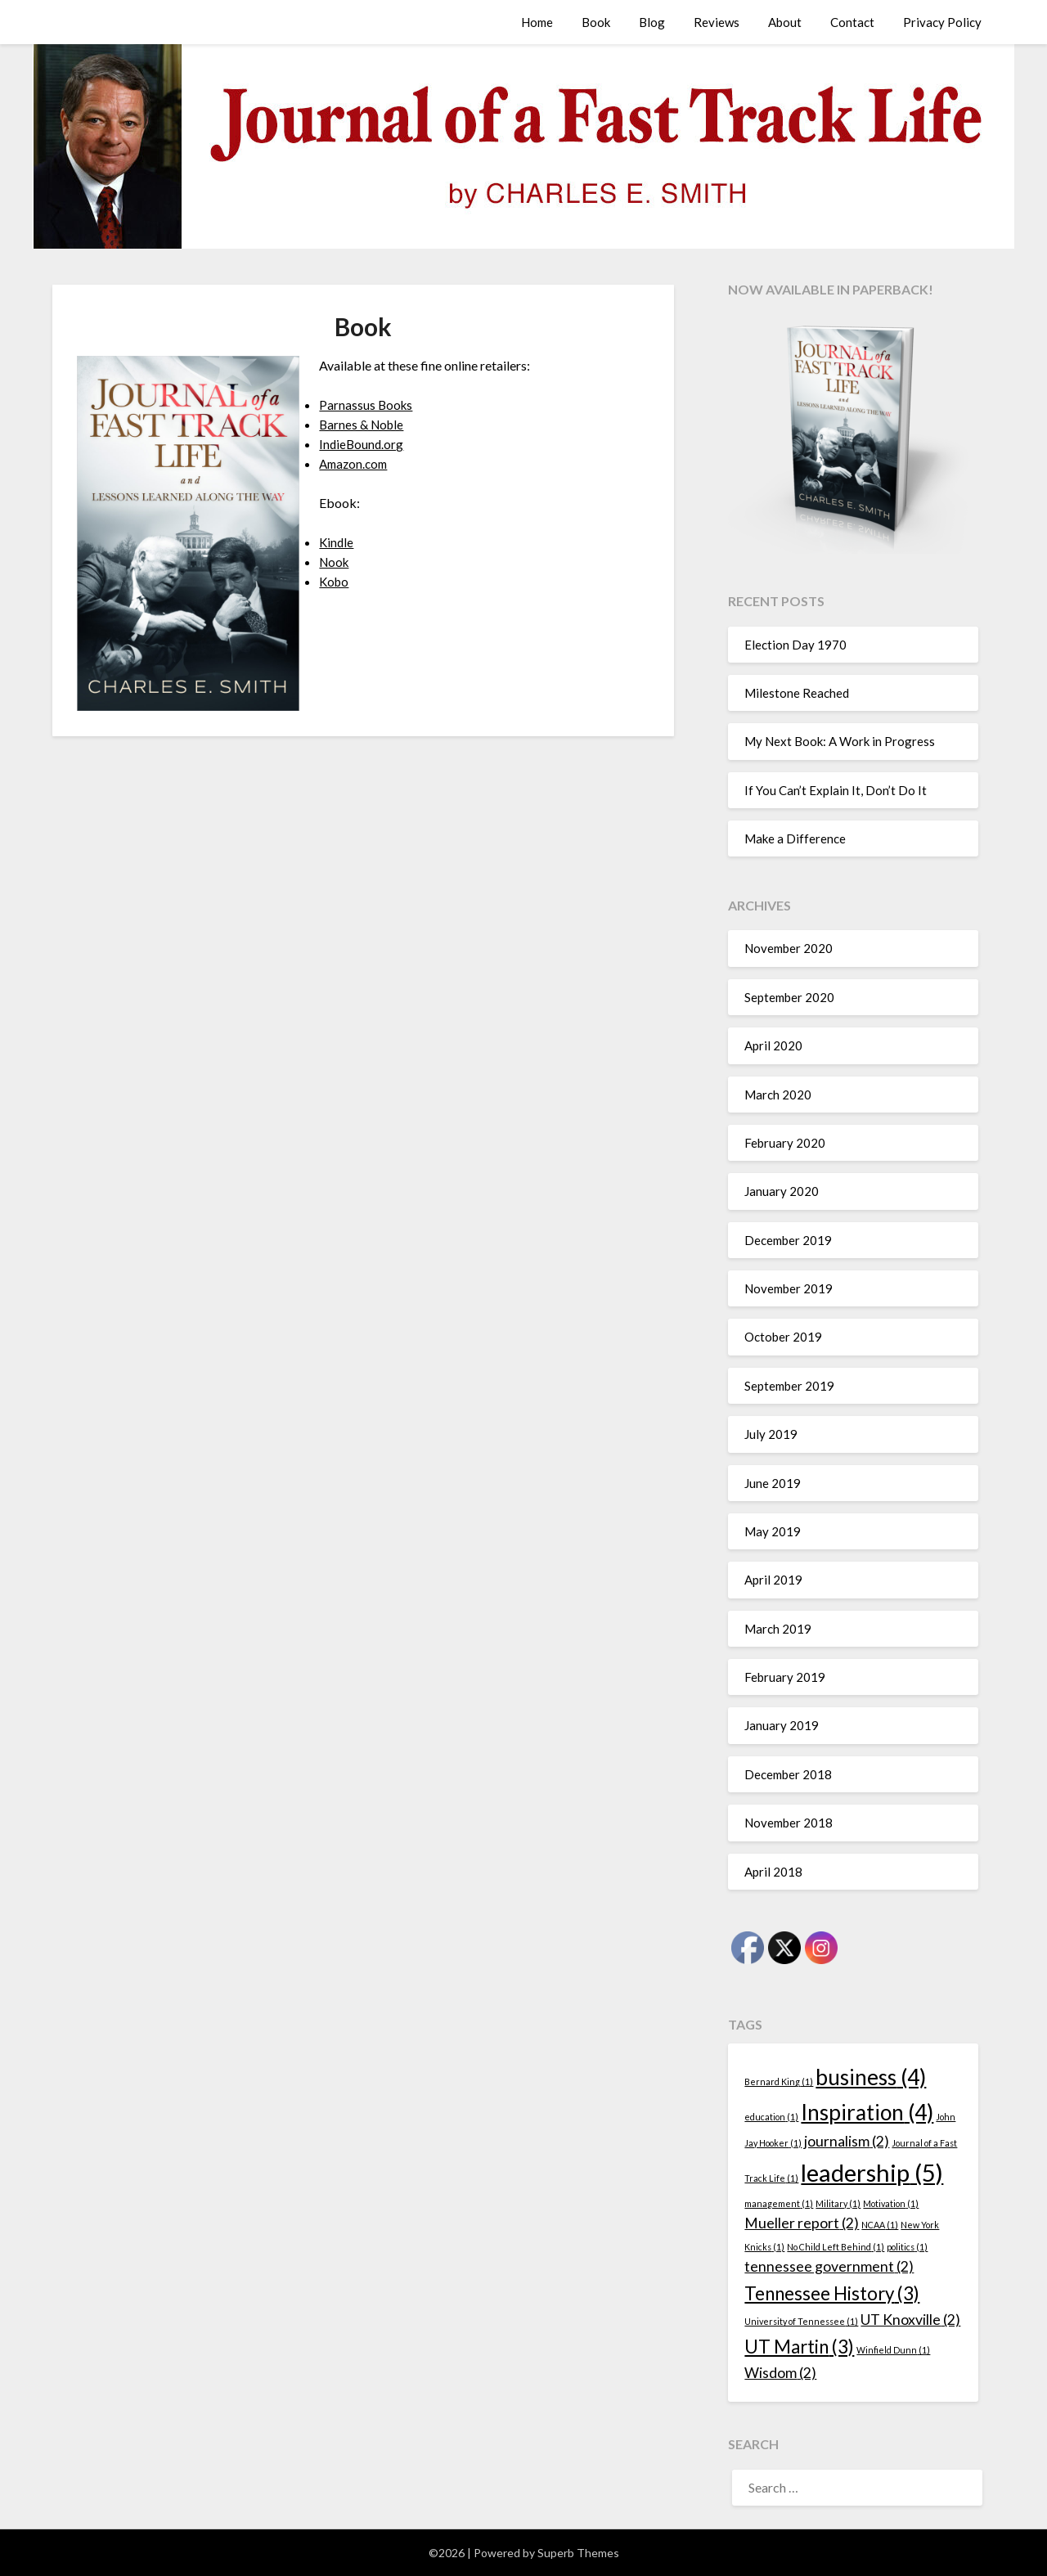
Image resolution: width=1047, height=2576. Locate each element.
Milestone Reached (796, 693)
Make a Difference (795, 838)
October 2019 (783, 1336)
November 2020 (788, 948)
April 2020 (773, 1045)
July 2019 (771, 1434)
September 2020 (789, 997)
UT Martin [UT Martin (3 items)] (799, 2346)
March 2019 (777, 1628)
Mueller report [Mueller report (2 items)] (801, 2223)
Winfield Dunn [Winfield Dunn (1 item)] (893, 2349)
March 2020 (777, 1094)
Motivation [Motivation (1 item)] (891, 2203)
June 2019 (772, 1483)
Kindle (337, 542)
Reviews (716, 22)
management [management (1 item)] (778, 2203)
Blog (652, 22)
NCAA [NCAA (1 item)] (879, 2224)
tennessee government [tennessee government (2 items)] (829, 2266)
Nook (335, 561)
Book (596, 22)
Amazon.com (356, 463)
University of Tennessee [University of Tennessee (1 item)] (801, 2321)
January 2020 (781, 1191)
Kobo (335, 581)
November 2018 (788, 1822)
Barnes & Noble (363, 424)
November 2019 (788, 1288)
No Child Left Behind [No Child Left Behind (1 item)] (835, 2246)
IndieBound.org (362, 444)
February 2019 (784, 1677)
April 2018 (773, 1871)
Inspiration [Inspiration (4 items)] (867, 2112)
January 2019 (781, 1725)
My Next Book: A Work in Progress (839, 741)
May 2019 (772, 1531)
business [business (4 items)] (871, 2077)
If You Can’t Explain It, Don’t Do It (835, 790)
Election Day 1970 (795, 644)
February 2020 (784, 1142)
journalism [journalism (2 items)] (846, 2141)
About (785, 22)
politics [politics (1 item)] (907, 2246)
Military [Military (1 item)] (838, 2203)
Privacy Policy (942, 22)
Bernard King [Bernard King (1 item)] (778, 2081)
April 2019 (773, 1579)
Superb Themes (578, 2553)
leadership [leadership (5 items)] (872, 2172)
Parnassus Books (367, 404)
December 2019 (788, 1240)
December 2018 (788, 1774)
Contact (852, 22)
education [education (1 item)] (771, 2116)
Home (537, 22)
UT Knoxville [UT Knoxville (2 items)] (910, 2319)
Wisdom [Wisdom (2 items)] (780, 2372)
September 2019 (789, 1385)
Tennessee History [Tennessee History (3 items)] (831, 2293)
